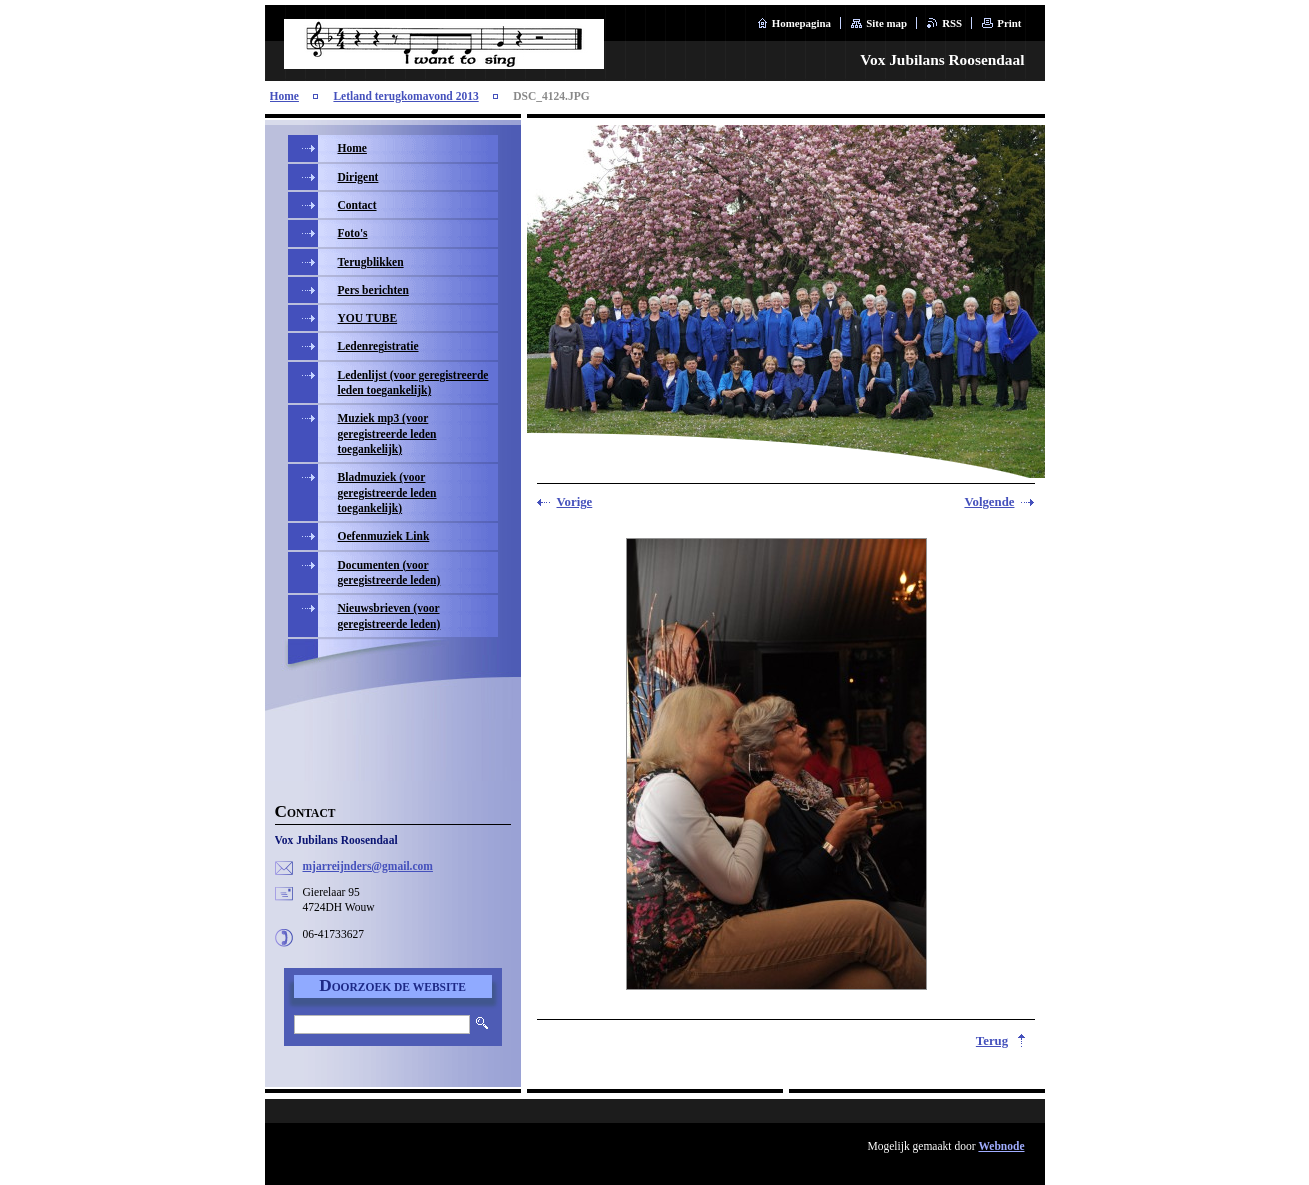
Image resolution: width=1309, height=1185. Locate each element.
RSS (952, 23)
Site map (886, 23)
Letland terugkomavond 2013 (405, 96)
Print (1009, 23)
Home (284, 96)
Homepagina (801, 23)
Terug (992, 1041)
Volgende (989, 502)
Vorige (575, 502)
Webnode (1001, 1146)
